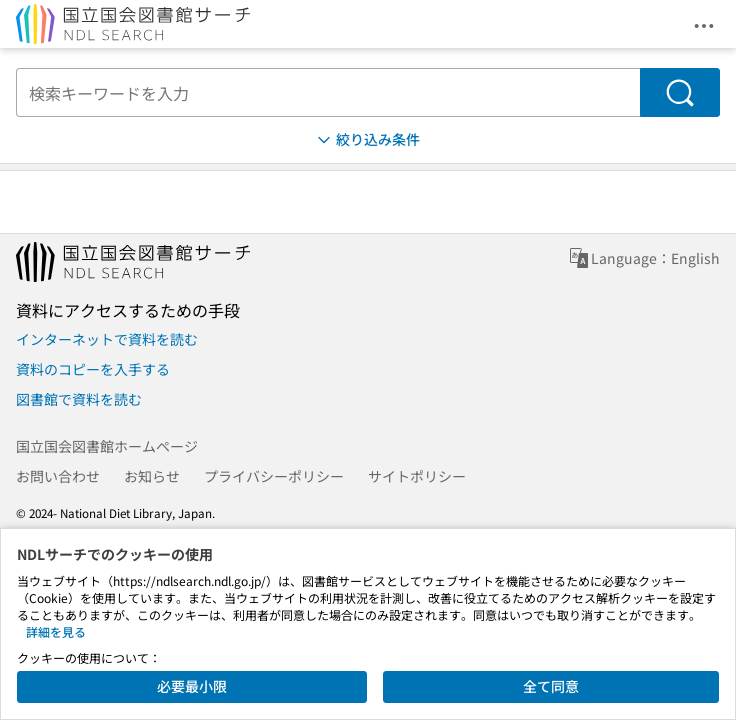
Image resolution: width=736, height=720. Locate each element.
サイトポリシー (417, 476)
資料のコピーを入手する (93, 369)
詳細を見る (56, 631)
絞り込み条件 (367, 139)
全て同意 (551, 686)
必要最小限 (192, 686)
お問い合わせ (58, 476)
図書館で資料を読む (79, 399)
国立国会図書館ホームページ (107, 446)
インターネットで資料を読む (107, 339)
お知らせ (152, 476)
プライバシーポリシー (274, 476)
